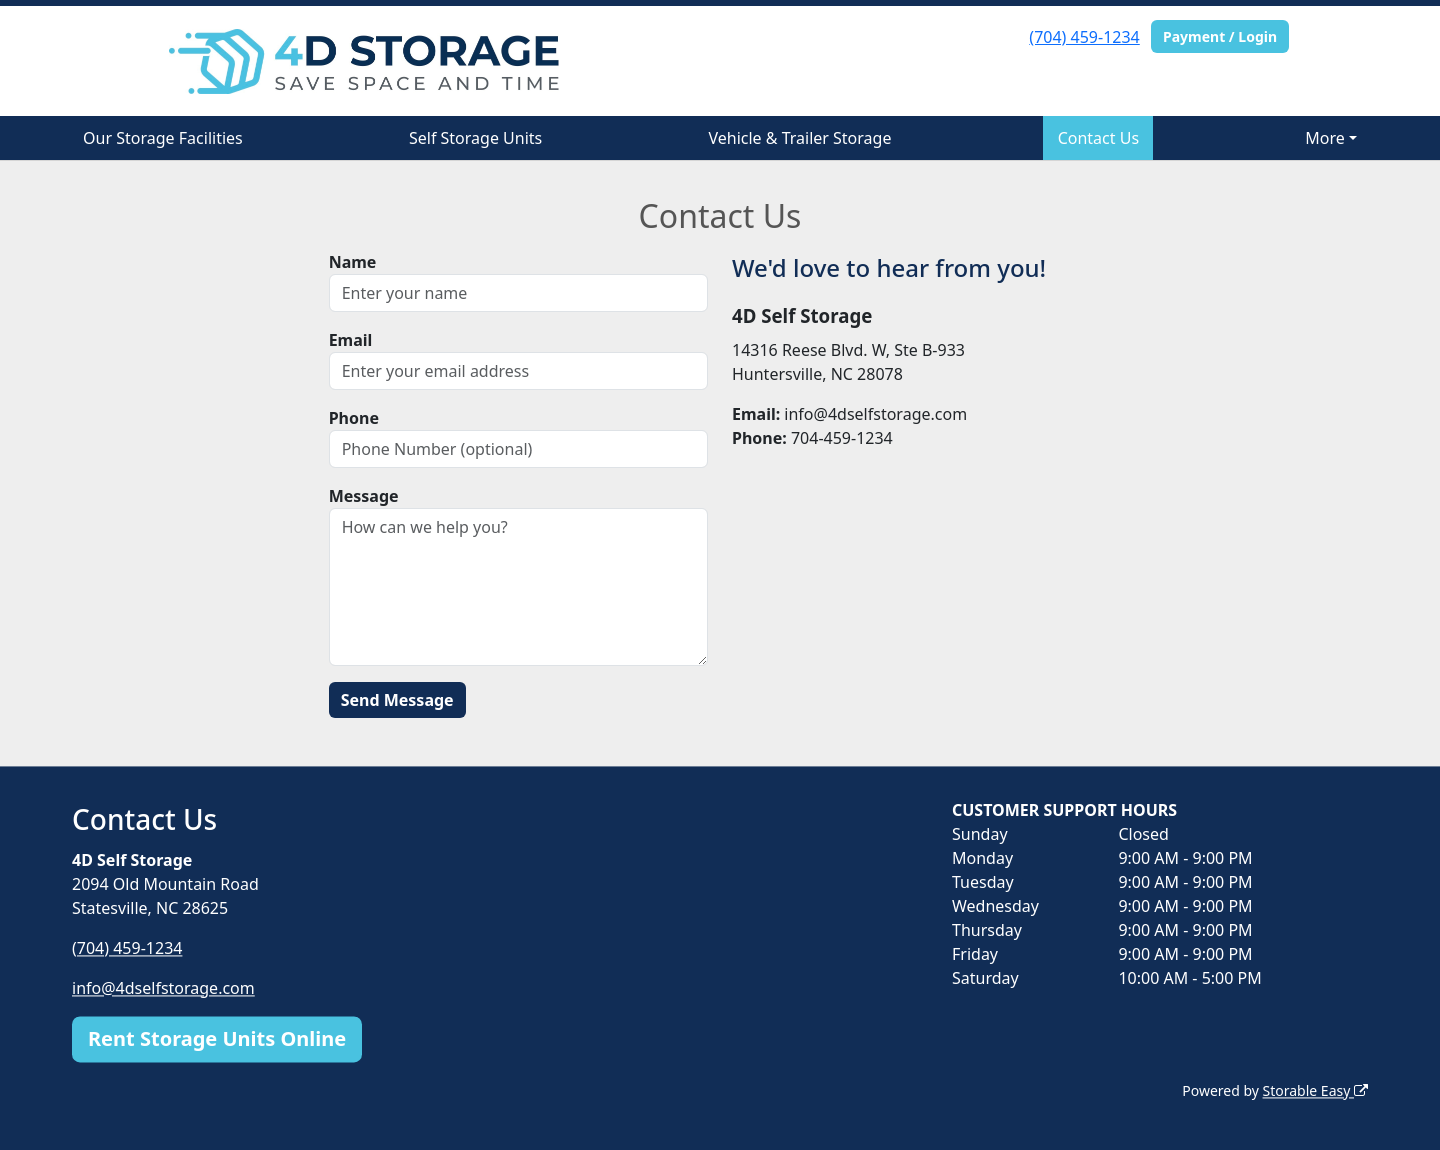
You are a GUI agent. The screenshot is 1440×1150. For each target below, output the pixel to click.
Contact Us (1098, 138)
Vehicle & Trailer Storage (799, 138)
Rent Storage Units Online (217, 1038)
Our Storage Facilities (163, 138)
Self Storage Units (475, 138)
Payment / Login (1220, 36)
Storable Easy (1315, 1090)
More (1325, 138)
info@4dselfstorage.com (163, 988)
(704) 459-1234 (1084, 37)
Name (353, 262)
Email (351, 340)
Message (364, 496)
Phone (354, 418)
